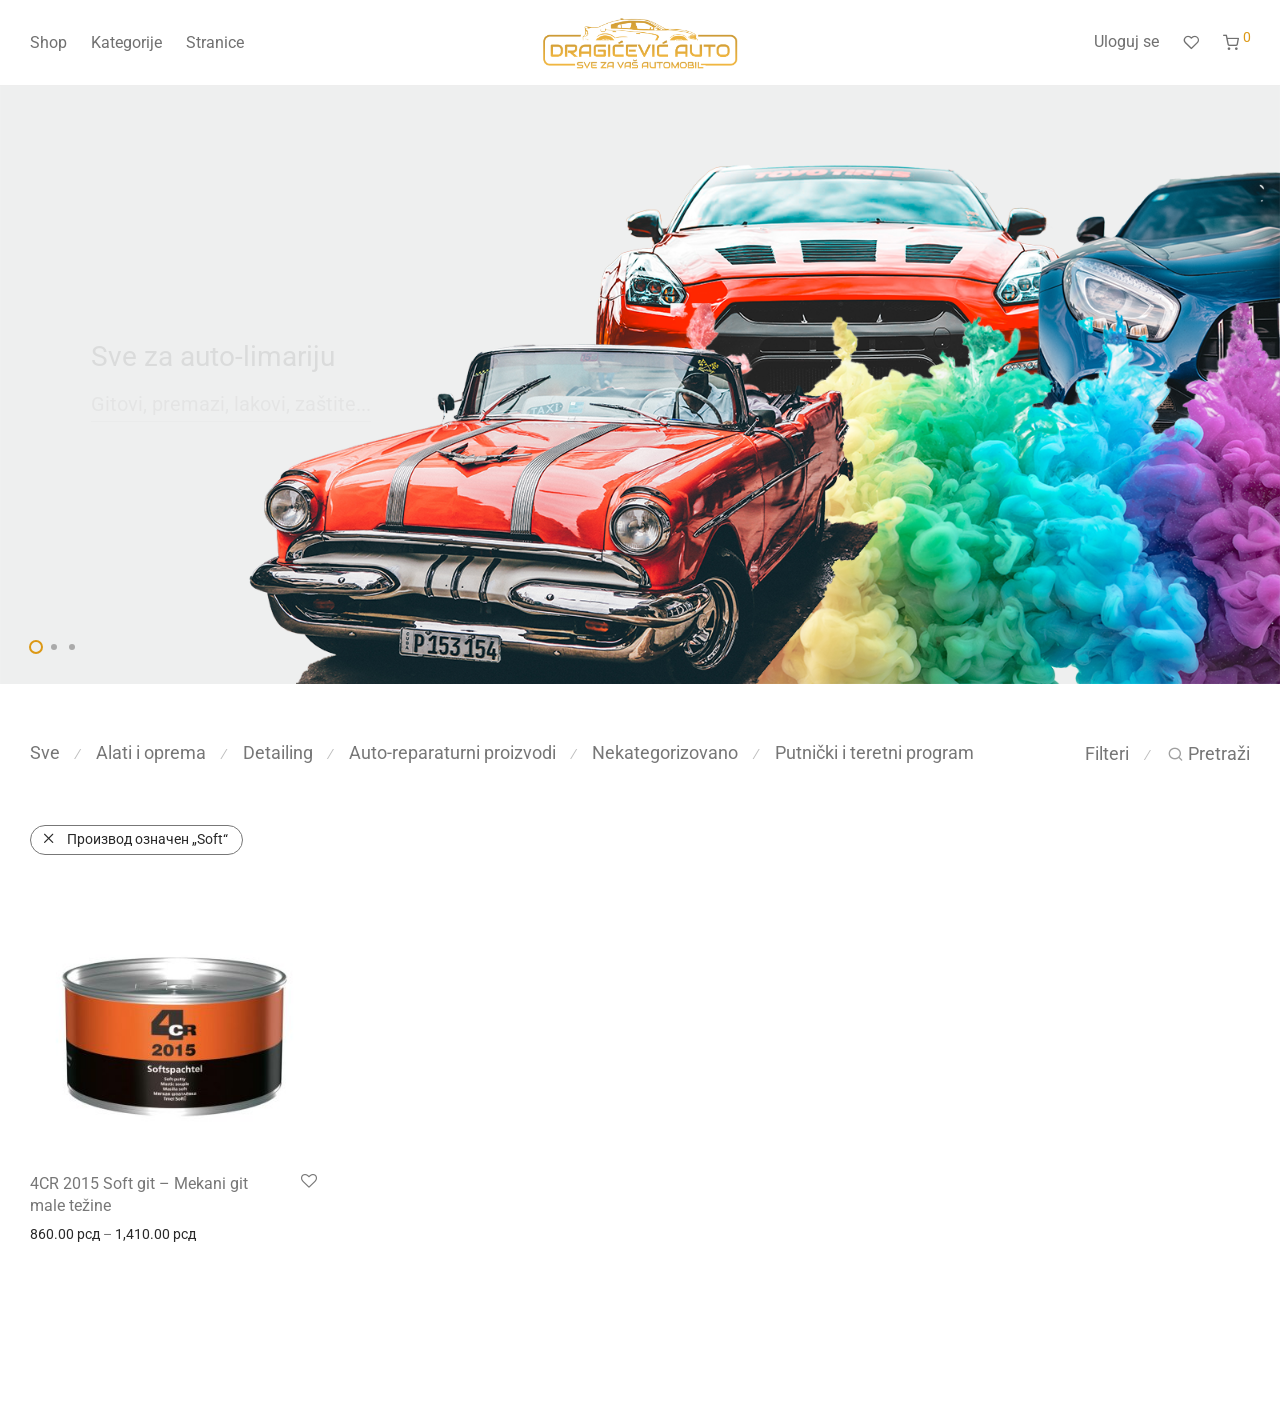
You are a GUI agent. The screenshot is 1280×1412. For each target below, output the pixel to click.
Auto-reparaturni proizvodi (452, 752)
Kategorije (126, 42)
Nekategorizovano (665, 752)
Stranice (215, 42)
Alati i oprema (151, 752)
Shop (48, 42)
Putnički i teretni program (874, 752)
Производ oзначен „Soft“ (147, 839)
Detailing (278, 752)
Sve (45, 752)
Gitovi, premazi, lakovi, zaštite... (231, 404)
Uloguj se (1126, 41)
